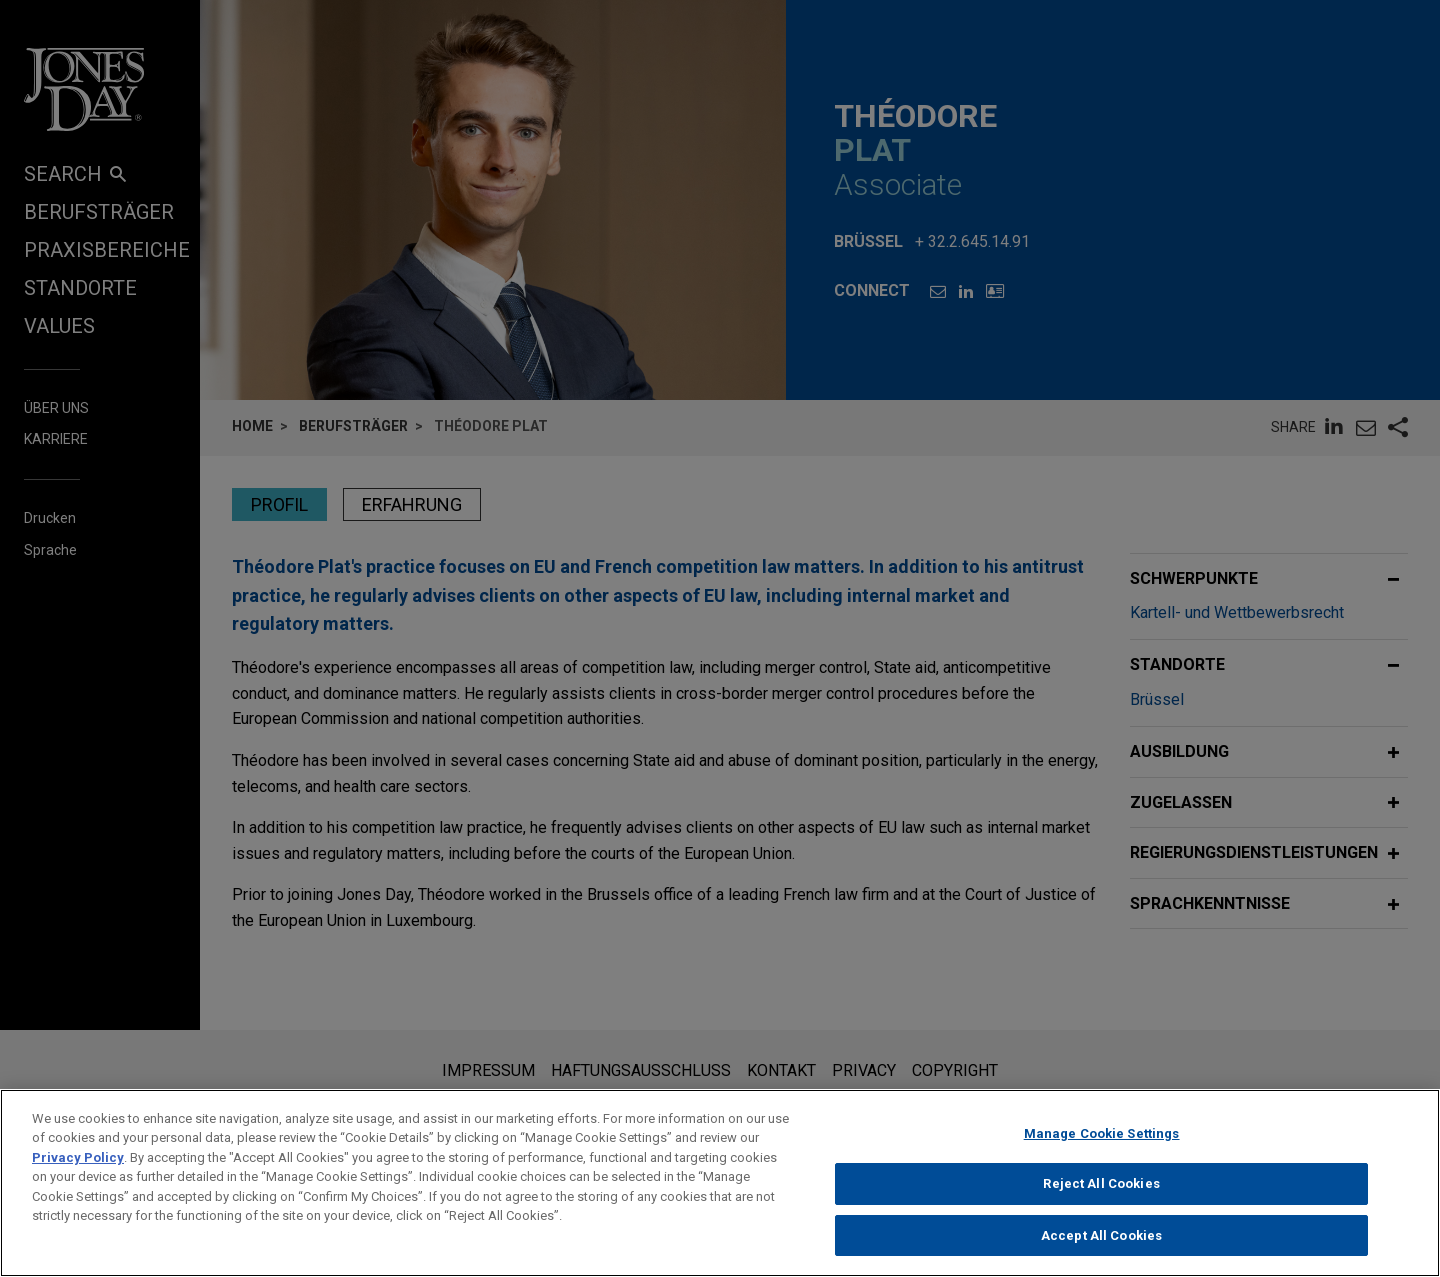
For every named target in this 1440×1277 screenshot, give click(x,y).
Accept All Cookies (1101, 1252)
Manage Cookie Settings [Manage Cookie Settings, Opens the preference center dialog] (1102, 1150)
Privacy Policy (78, 1174)
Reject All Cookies (1101, 1201)
